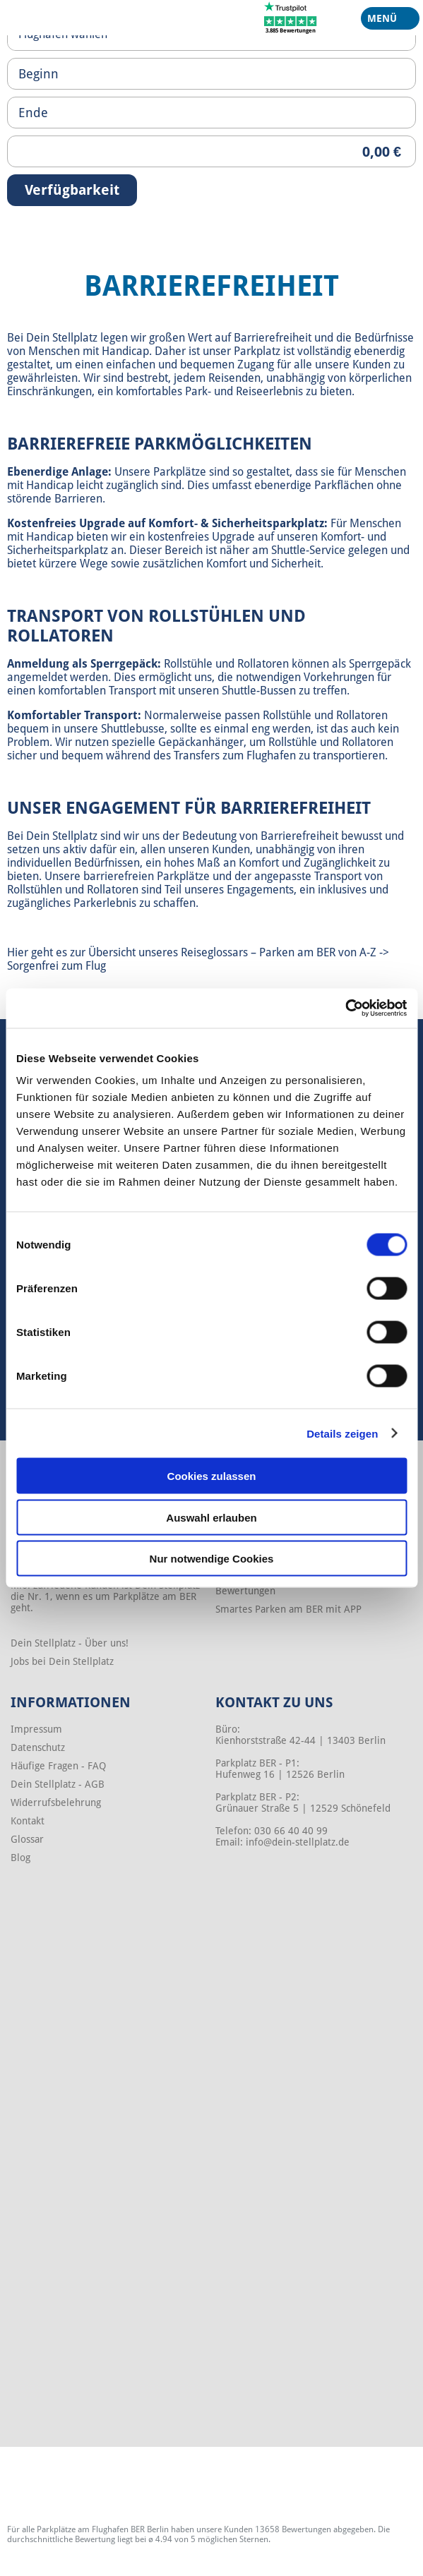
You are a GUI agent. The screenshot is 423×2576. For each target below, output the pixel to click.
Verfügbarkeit (72, 189)
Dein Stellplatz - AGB (58, 1784)
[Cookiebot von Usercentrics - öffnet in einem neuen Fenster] (345, 1008)
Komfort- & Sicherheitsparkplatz (236, 523)
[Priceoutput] (211, 151)
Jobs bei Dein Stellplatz (62, 1661)
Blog (20, 1857)
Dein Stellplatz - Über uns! (70, 1643)
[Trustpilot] (290, 17)
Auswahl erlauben (211, 1517)
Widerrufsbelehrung (56, 1802)
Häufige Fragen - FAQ (58, 1765)
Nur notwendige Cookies (212, 1559)
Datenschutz (38, 1747)
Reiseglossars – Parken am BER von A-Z (278, 952)
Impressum (36, 1729)
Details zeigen (342, 1433)
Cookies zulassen (211, 1476)
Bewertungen (245, 1590)
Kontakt (27, 1820)
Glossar (27, 1839)
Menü (385, 21)
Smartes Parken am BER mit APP (288, 1609)
